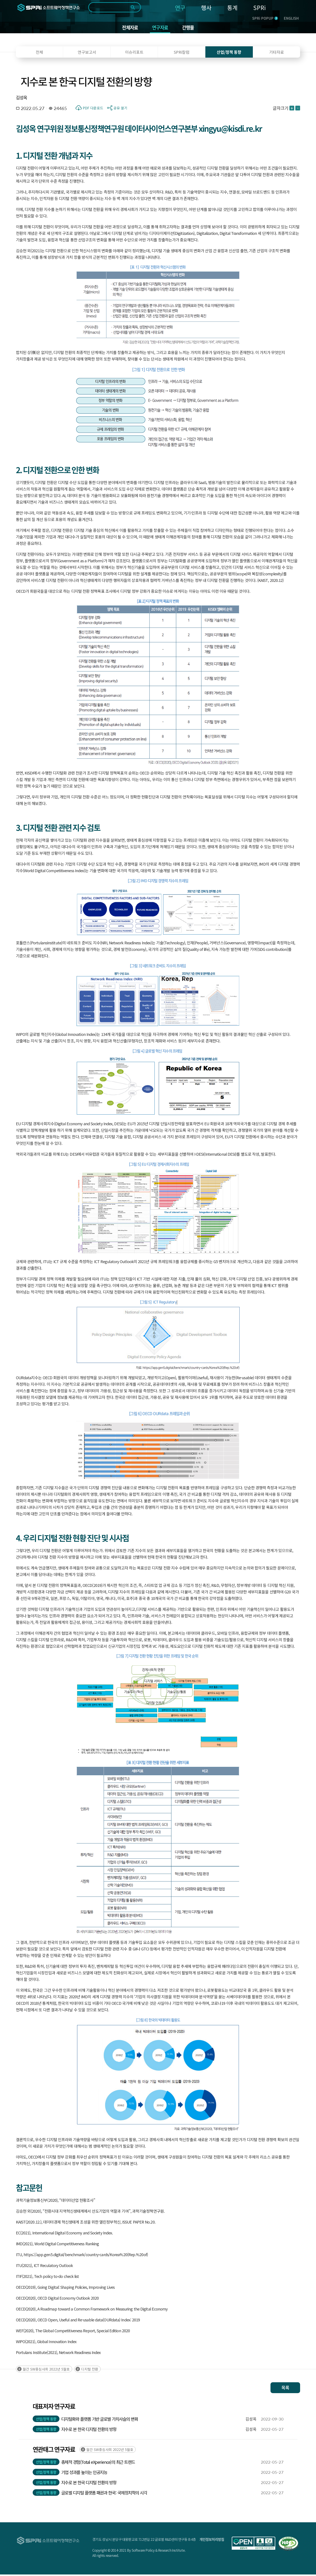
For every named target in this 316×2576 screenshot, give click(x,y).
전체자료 (128, 28)
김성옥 (21, 99)
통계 (232, 7)
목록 (285, 2389)
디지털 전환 (89, 2370)
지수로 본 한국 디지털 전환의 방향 (89, 2430)
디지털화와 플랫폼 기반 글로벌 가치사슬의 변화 (99, 2420)
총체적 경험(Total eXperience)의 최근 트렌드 (98, 2463)
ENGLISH (291, 18)
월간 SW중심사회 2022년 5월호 (46, 2370)
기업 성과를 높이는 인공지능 (84, 2474)
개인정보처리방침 (211, 2540)
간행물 (189, 28)
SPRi (259, 7)
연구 (180, 7)
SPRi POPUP (265, 18)
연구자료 (160, 28)
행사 (206, 7)
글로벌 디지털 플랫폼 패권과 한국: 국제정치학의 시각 (104, 2494)
